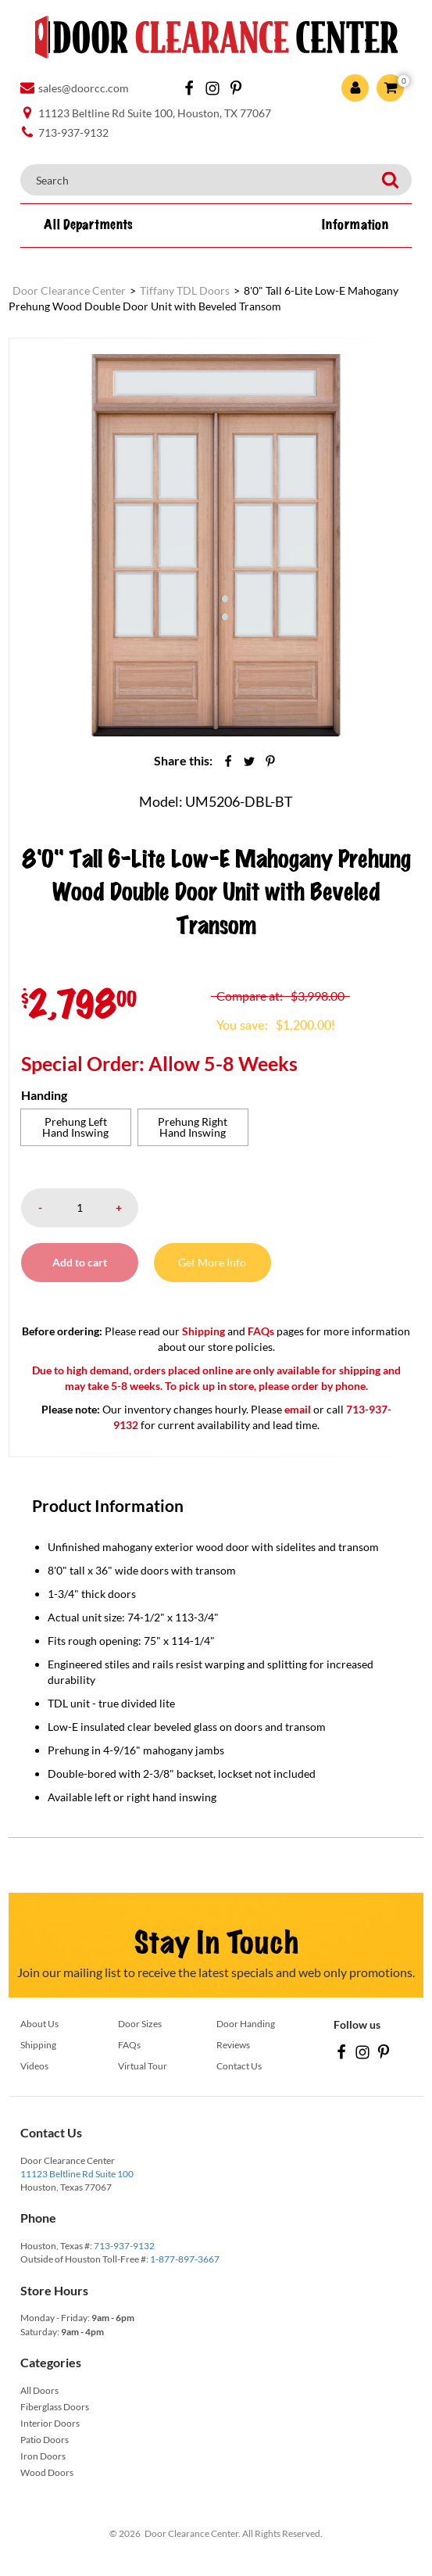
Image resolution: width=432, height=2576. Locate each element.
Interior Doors (50, 2423)
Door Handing (245, 2024)
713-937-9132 (124, 2246)
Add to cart (79, 1262)
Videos (34, 2066)
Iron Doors (43, 2456)
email (297, 1409)
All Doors (39, 2390)
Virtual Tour (142, 2066)
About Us (39, 2024)
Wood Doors (46, 2472)
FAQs (261, 1331)
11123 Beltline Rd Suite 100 (77, 2174)
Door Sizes (140, 2024)
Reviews (233, 2045)
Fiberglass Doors (54, 2407)
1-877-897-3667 (185, 2259)
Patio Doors (44, 2439)
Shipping (203, 1331)
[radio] (75, 1127)
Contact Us (239, 2066)
